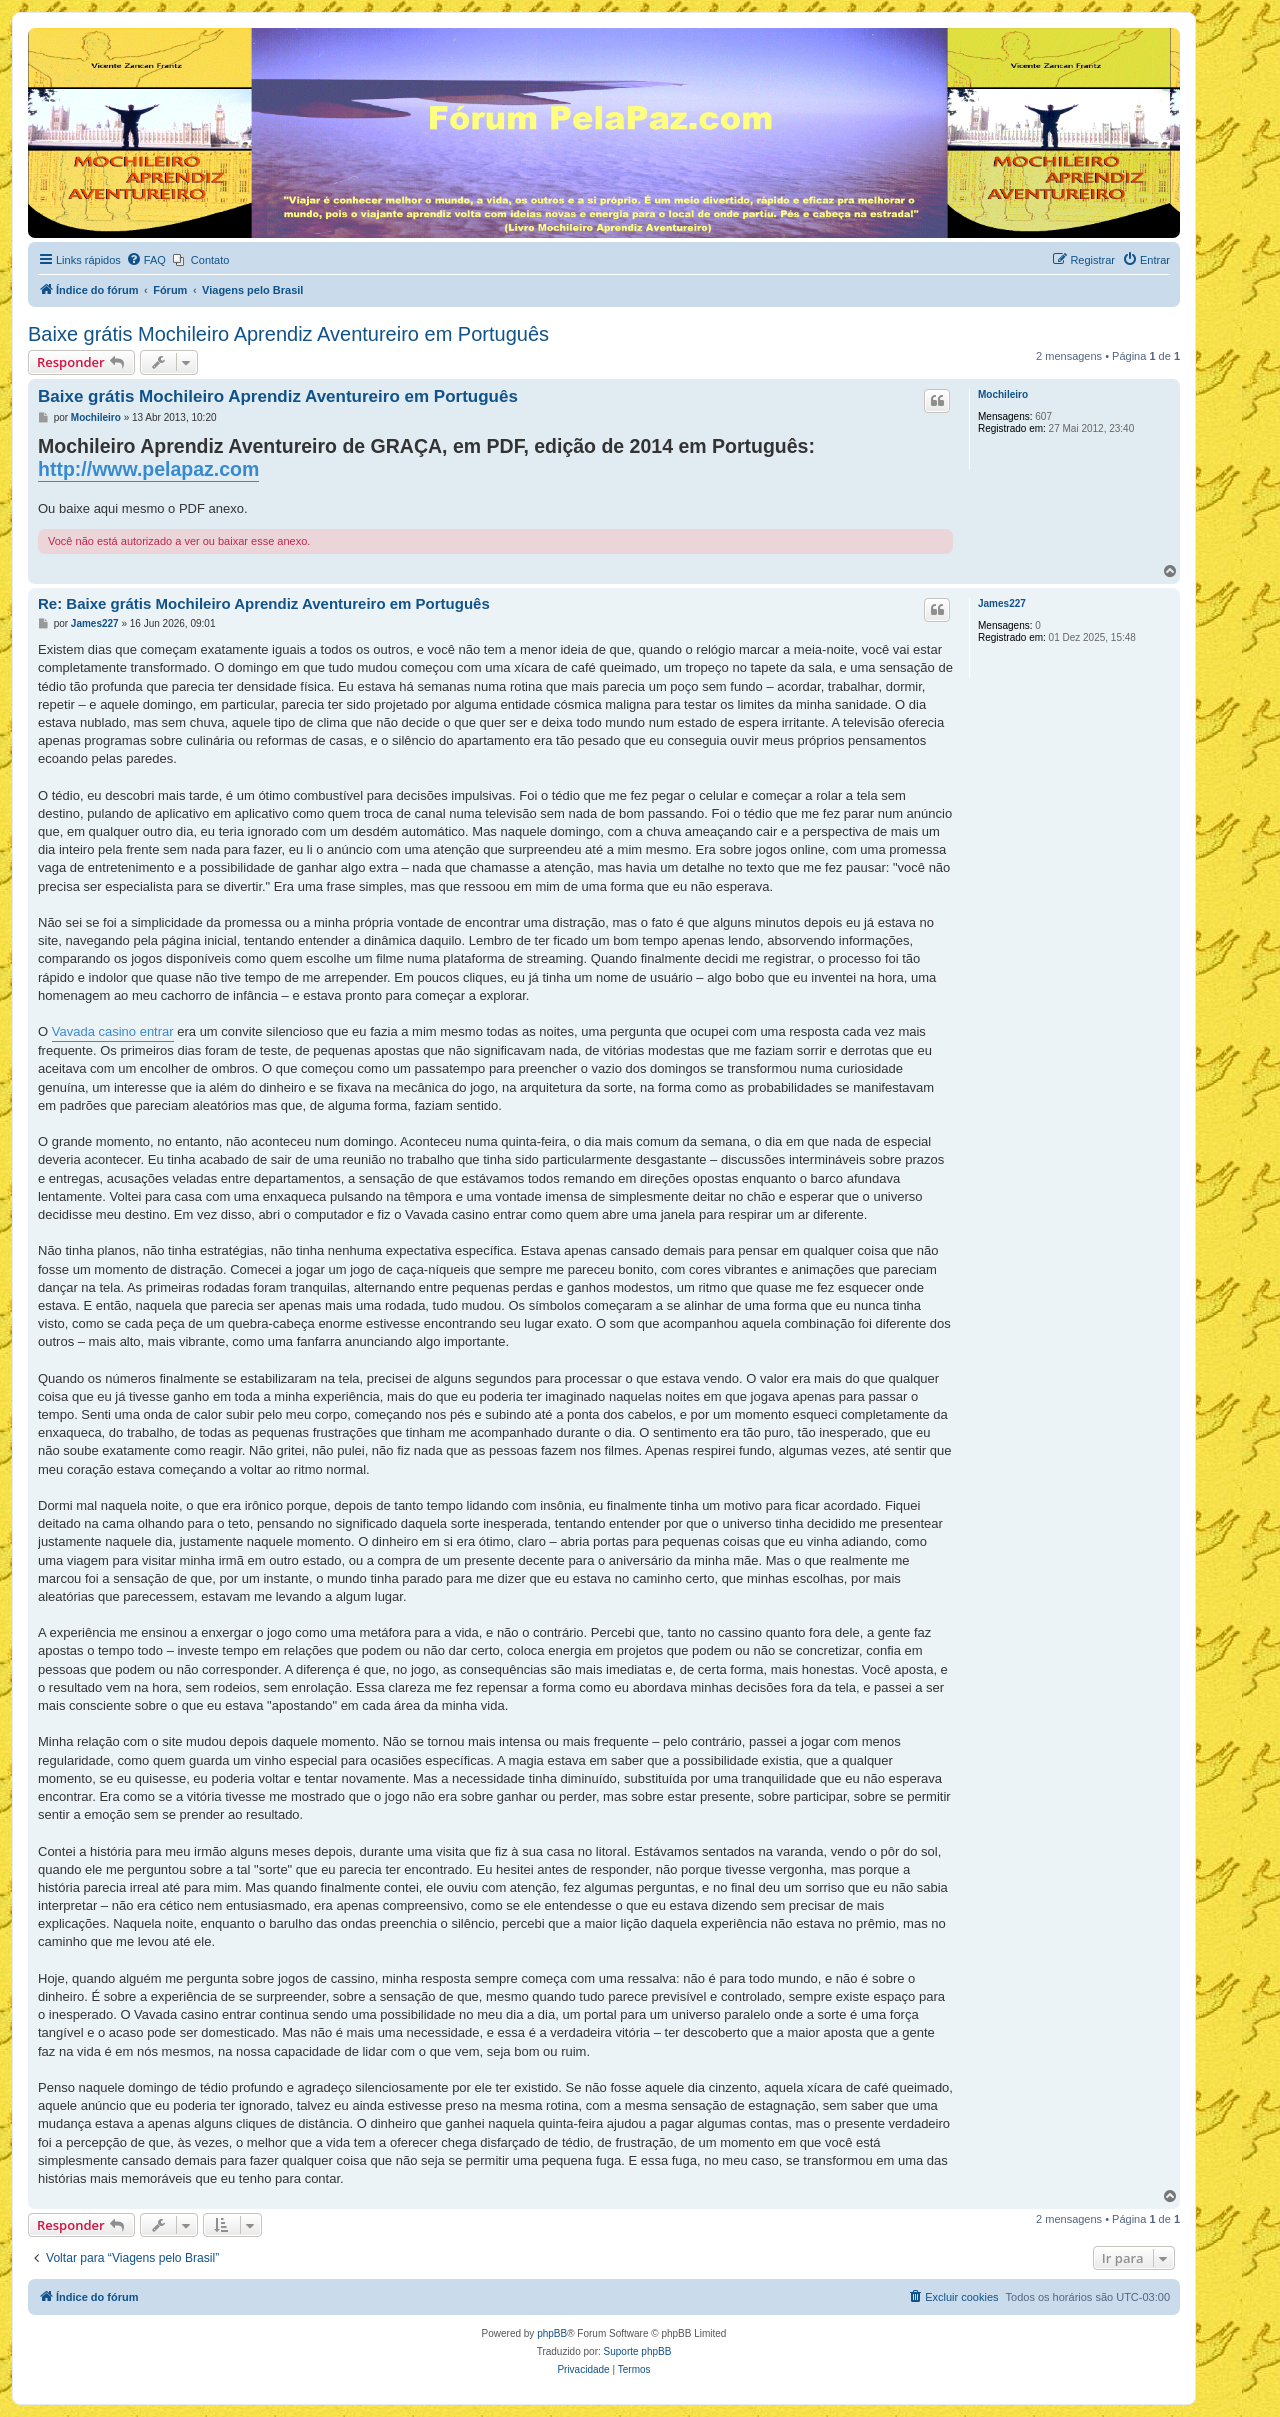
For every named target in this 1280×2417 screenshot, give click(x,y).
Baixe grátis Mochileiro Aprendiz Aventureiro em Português (288, 334)
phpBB (552, 2333)
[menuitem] (146, 260)
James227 (1002, 603)
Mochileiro (1003, 394)
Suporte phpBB (638, 2351)
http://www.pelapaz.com (148, 469)
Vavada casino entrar (113, 1031)
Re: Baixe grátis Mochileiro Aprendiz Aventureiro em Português (264, 603)
